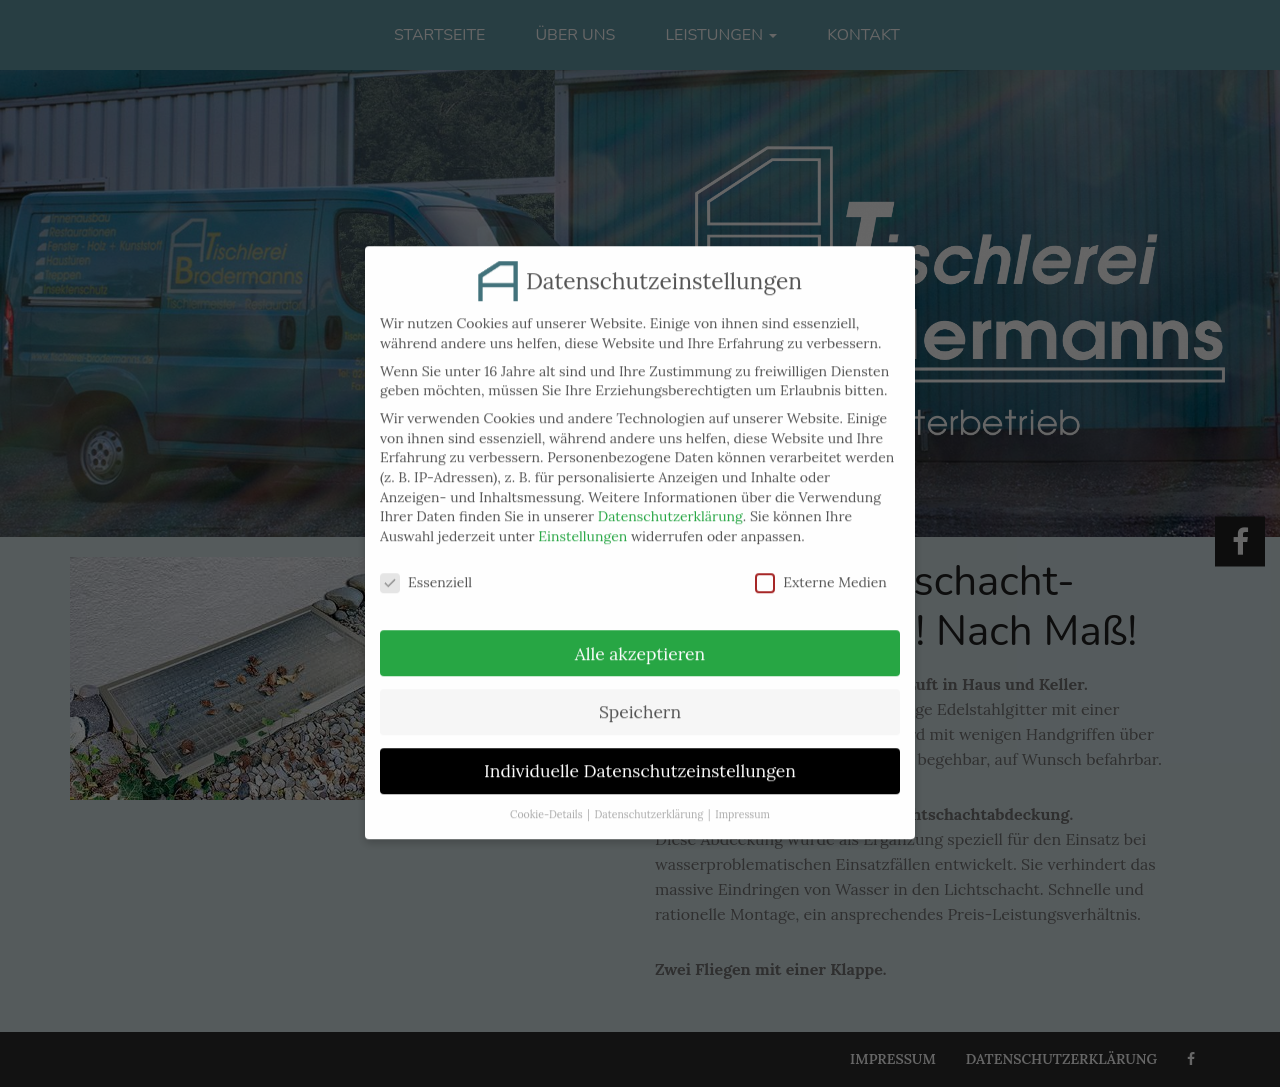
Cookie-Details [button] (546, 801)
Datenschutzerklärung (670, 503)
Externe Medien (821, 568)
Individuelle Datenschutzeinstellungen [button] (640, 757)
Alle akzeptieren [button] (640, 639)
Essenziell (426, 568)
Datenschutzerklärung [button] (649, 801)
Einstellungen (582, 522)
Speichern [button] (640, 698)
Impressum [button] (742, 801)
